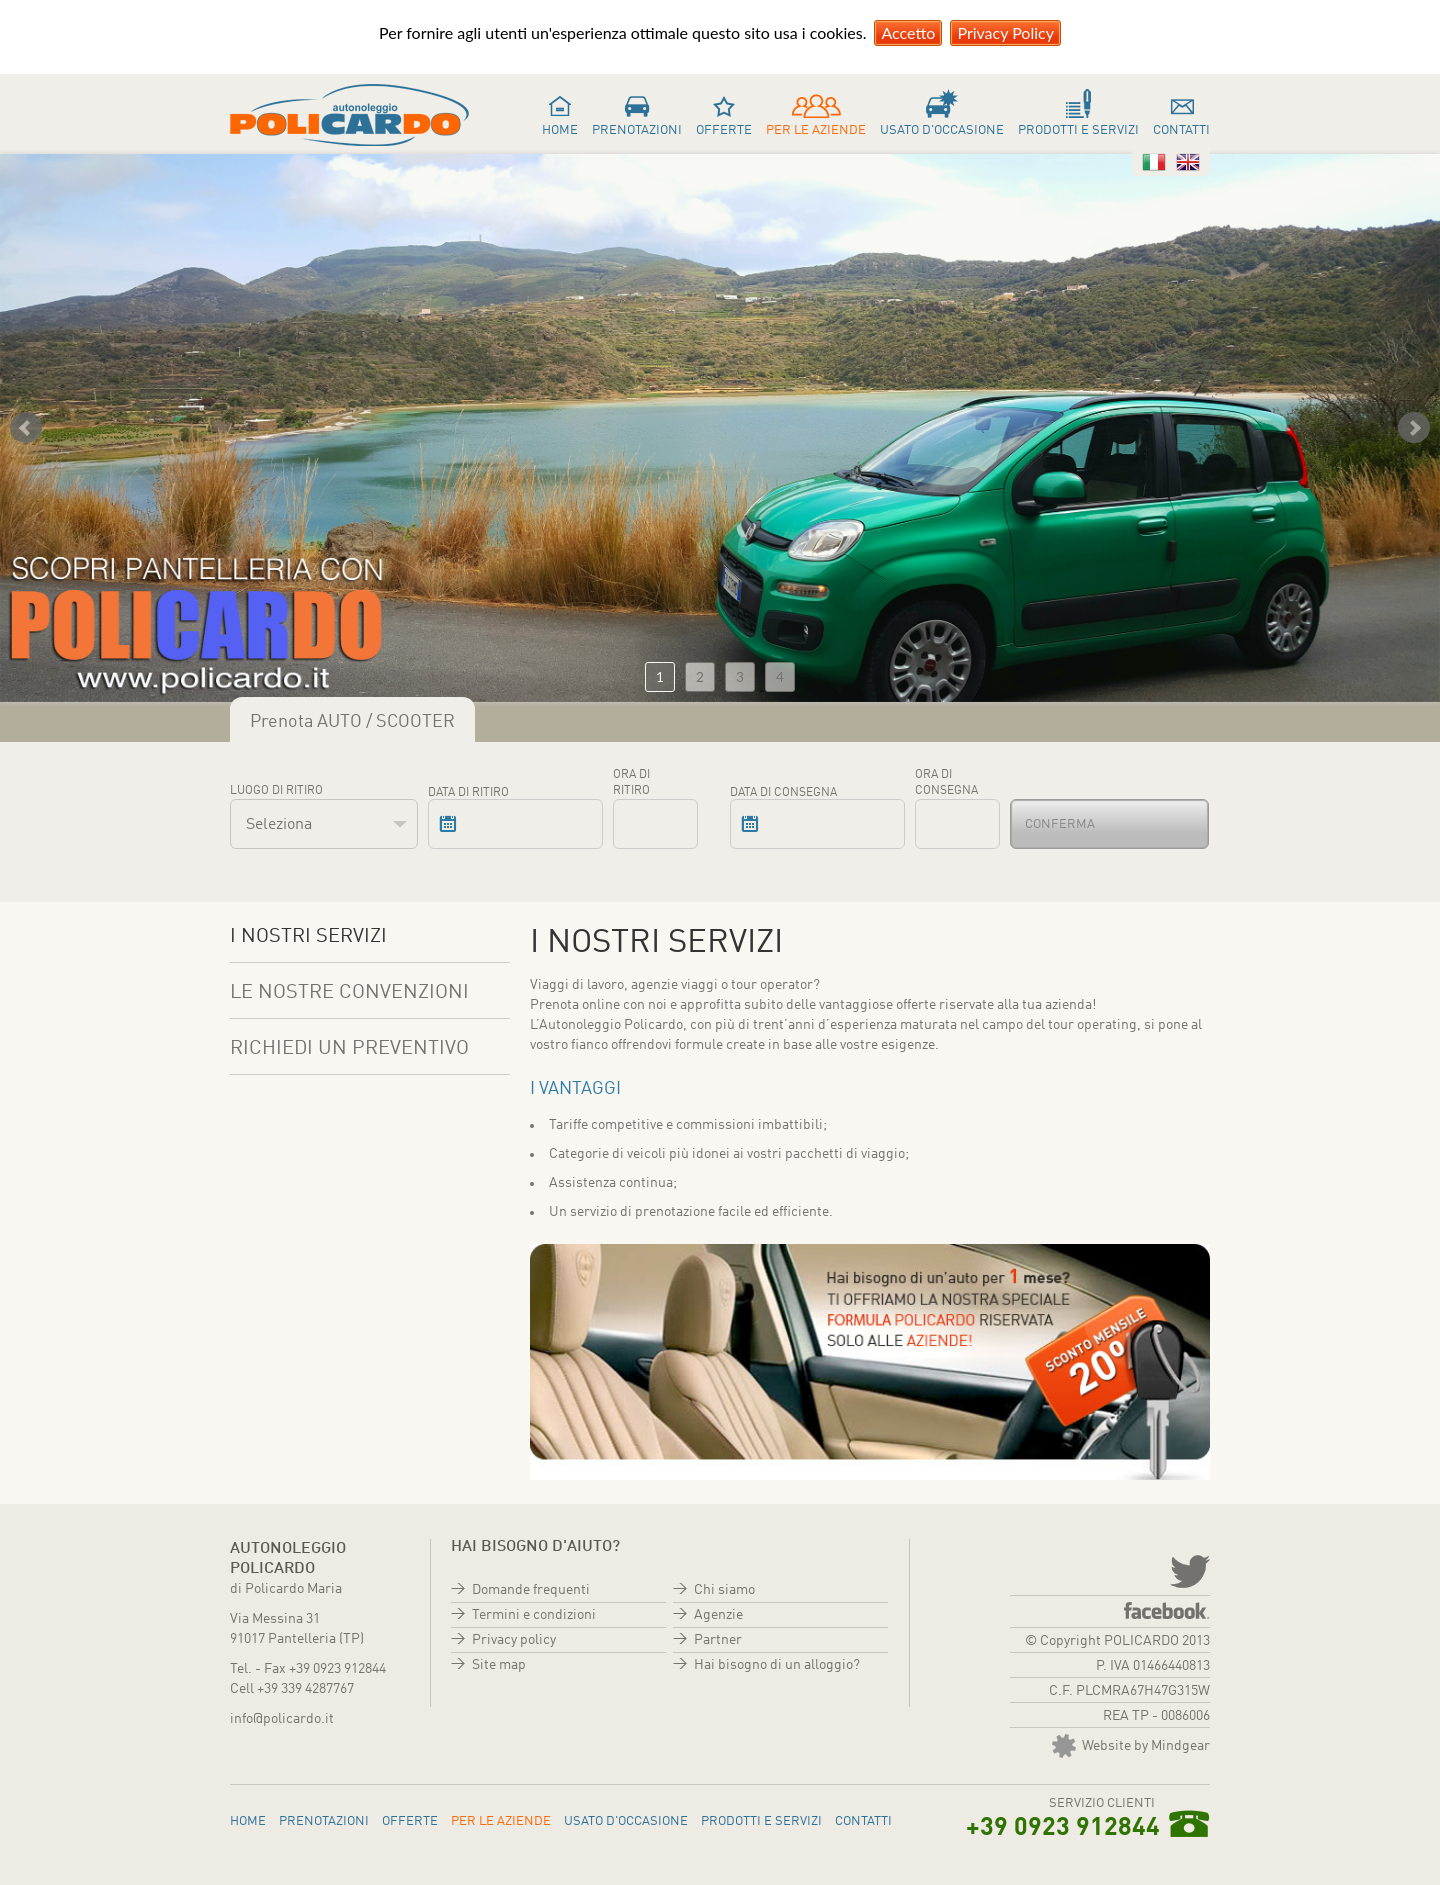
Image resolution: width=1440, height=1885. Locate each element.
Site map (499, 1665)
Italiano (1154, 162)
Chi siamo (724, 1590)
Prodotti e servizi (1078, 130)
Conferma (1060, 824)
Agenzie (718, 1615)
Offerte (724, 130)
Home (560, 130)
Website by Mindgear (1131, 1746)
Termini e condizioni (534, 1615)
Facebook (1167, 1610)
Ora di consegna (946, 783)
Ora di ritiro (631, 783)
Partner (718, 1640)
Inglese (1188, 162)
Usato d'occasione (942, 130)
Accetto (908, 32)
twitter (1188, 1570)
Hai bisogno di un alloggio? (777, 1665)
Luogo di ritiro (276, 791)
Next (1414, 428)
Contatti (1181, 130)
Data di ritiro (468, 793)
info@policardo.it (282, 1719)
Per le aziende (816, 130)
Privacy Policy (1005, 32)
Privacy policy (514, 1640)
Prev (26, 428)
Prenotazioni (637, 130)
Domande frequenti (531, 1590)
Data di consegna (783, 793)
